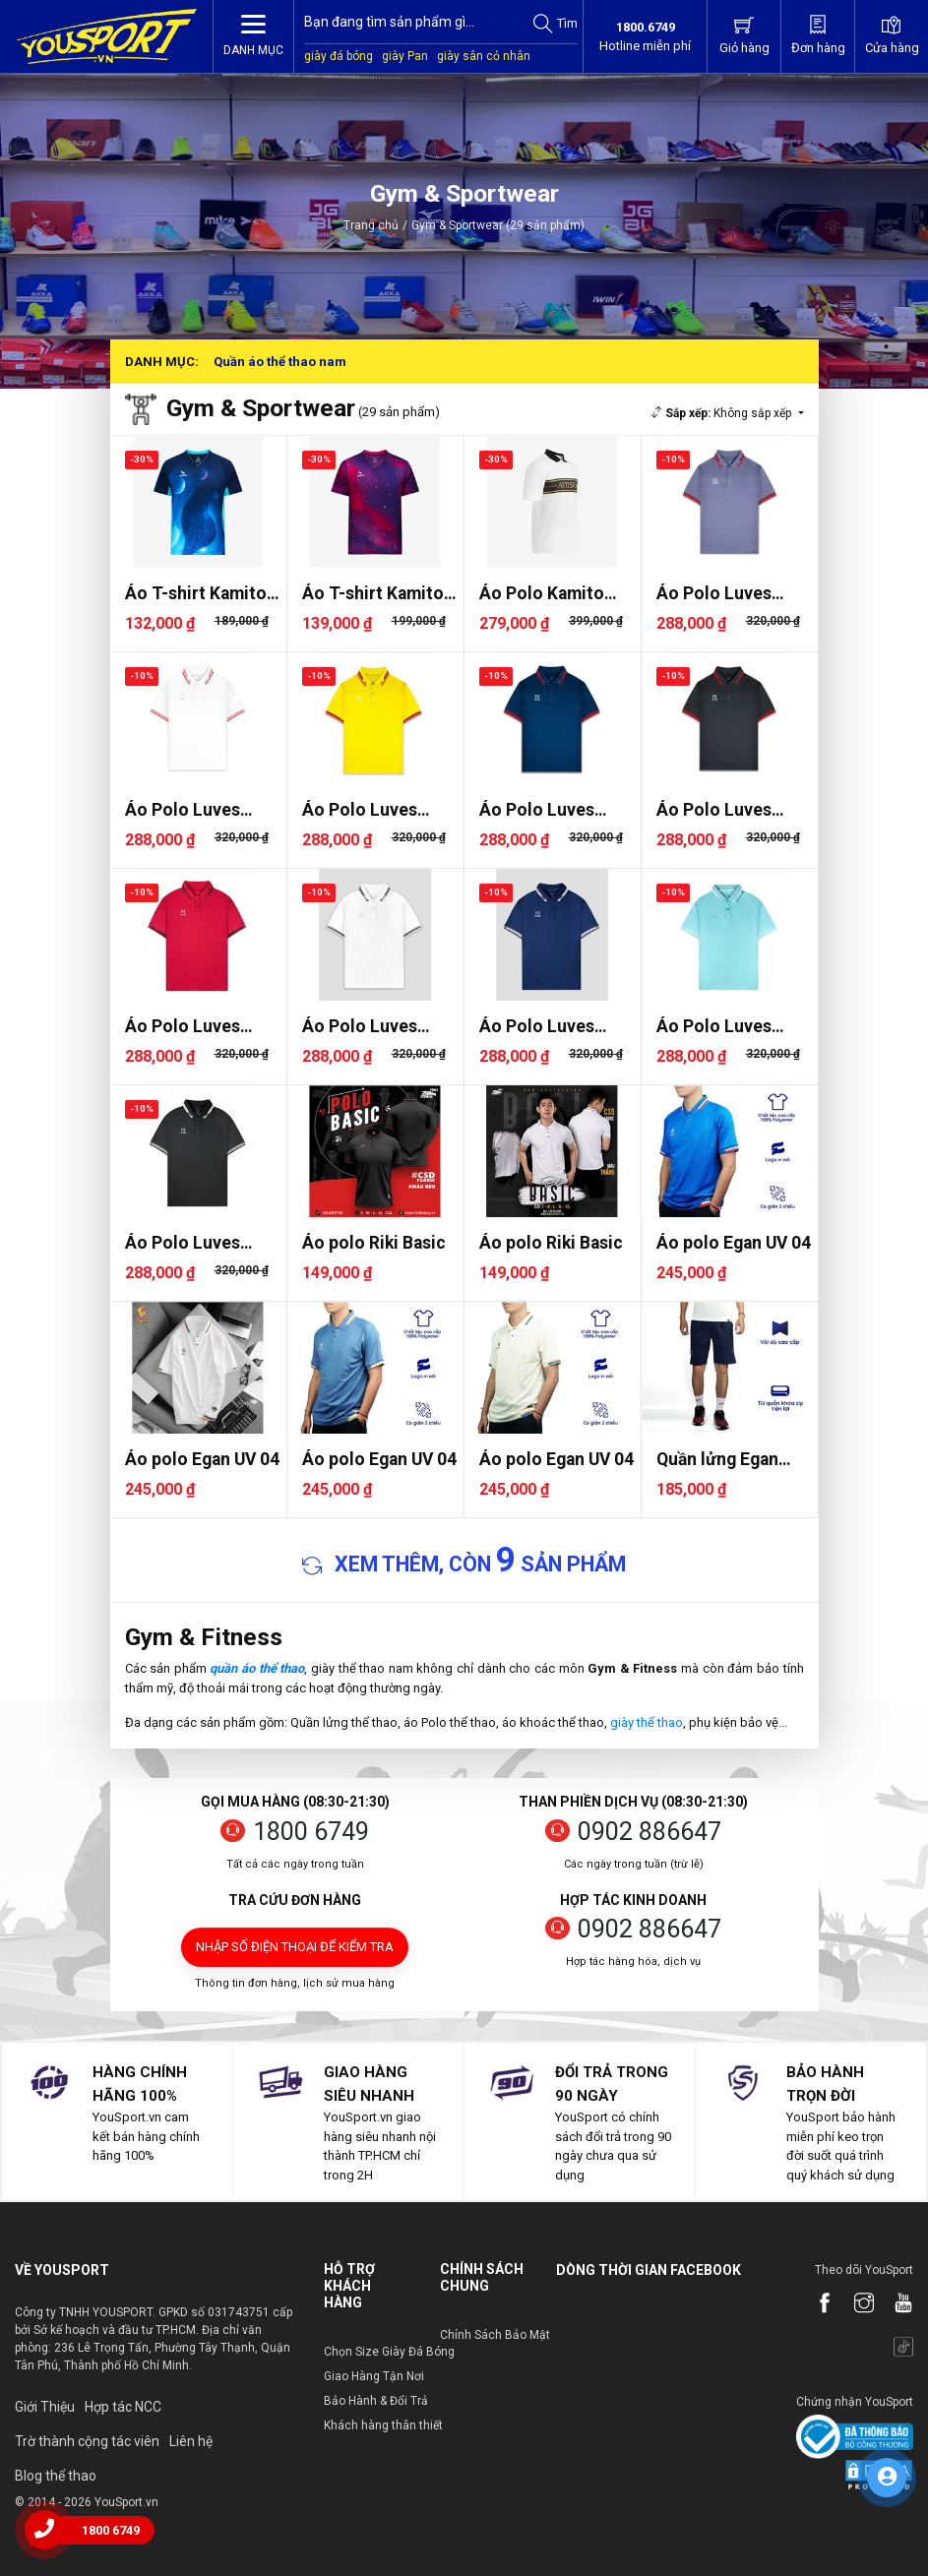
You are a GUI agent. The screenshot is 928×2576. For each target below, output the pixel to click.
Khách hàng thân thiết (383, 2425)
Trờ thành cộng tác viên (87, 2441)
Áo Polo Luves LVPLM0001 (182, 1026)
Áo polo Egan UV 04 (733, 1243)
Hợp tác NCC (123, 2407)
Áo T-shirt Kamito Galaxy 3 (196, 593)
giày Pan (405, 56)
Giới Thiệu (45, 2407)
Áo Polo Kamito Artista (541, 593)
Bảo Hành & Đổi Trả (376, 2401)
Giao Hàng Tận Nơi (374, 2376)
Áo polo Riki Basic (374, 1243)
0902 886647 (649, 1831)
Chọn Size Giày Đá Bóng (389, 2352)
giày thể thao (646, 1722)
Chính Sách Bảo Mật (495, 2335)
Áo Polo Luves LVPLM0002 (714, 593)
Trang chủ (371, 225)
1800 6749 (311, 1831)
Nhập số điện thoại (295, 1946)
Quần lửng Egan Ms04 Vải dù (717, 1459)
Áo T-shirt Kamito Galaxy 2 (373, 593)
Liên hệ (191, 2441)
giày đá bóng (338, 56)
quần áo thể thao (257, 1668)
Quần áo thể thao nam (280, 361)
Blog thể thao (55, 2476)
